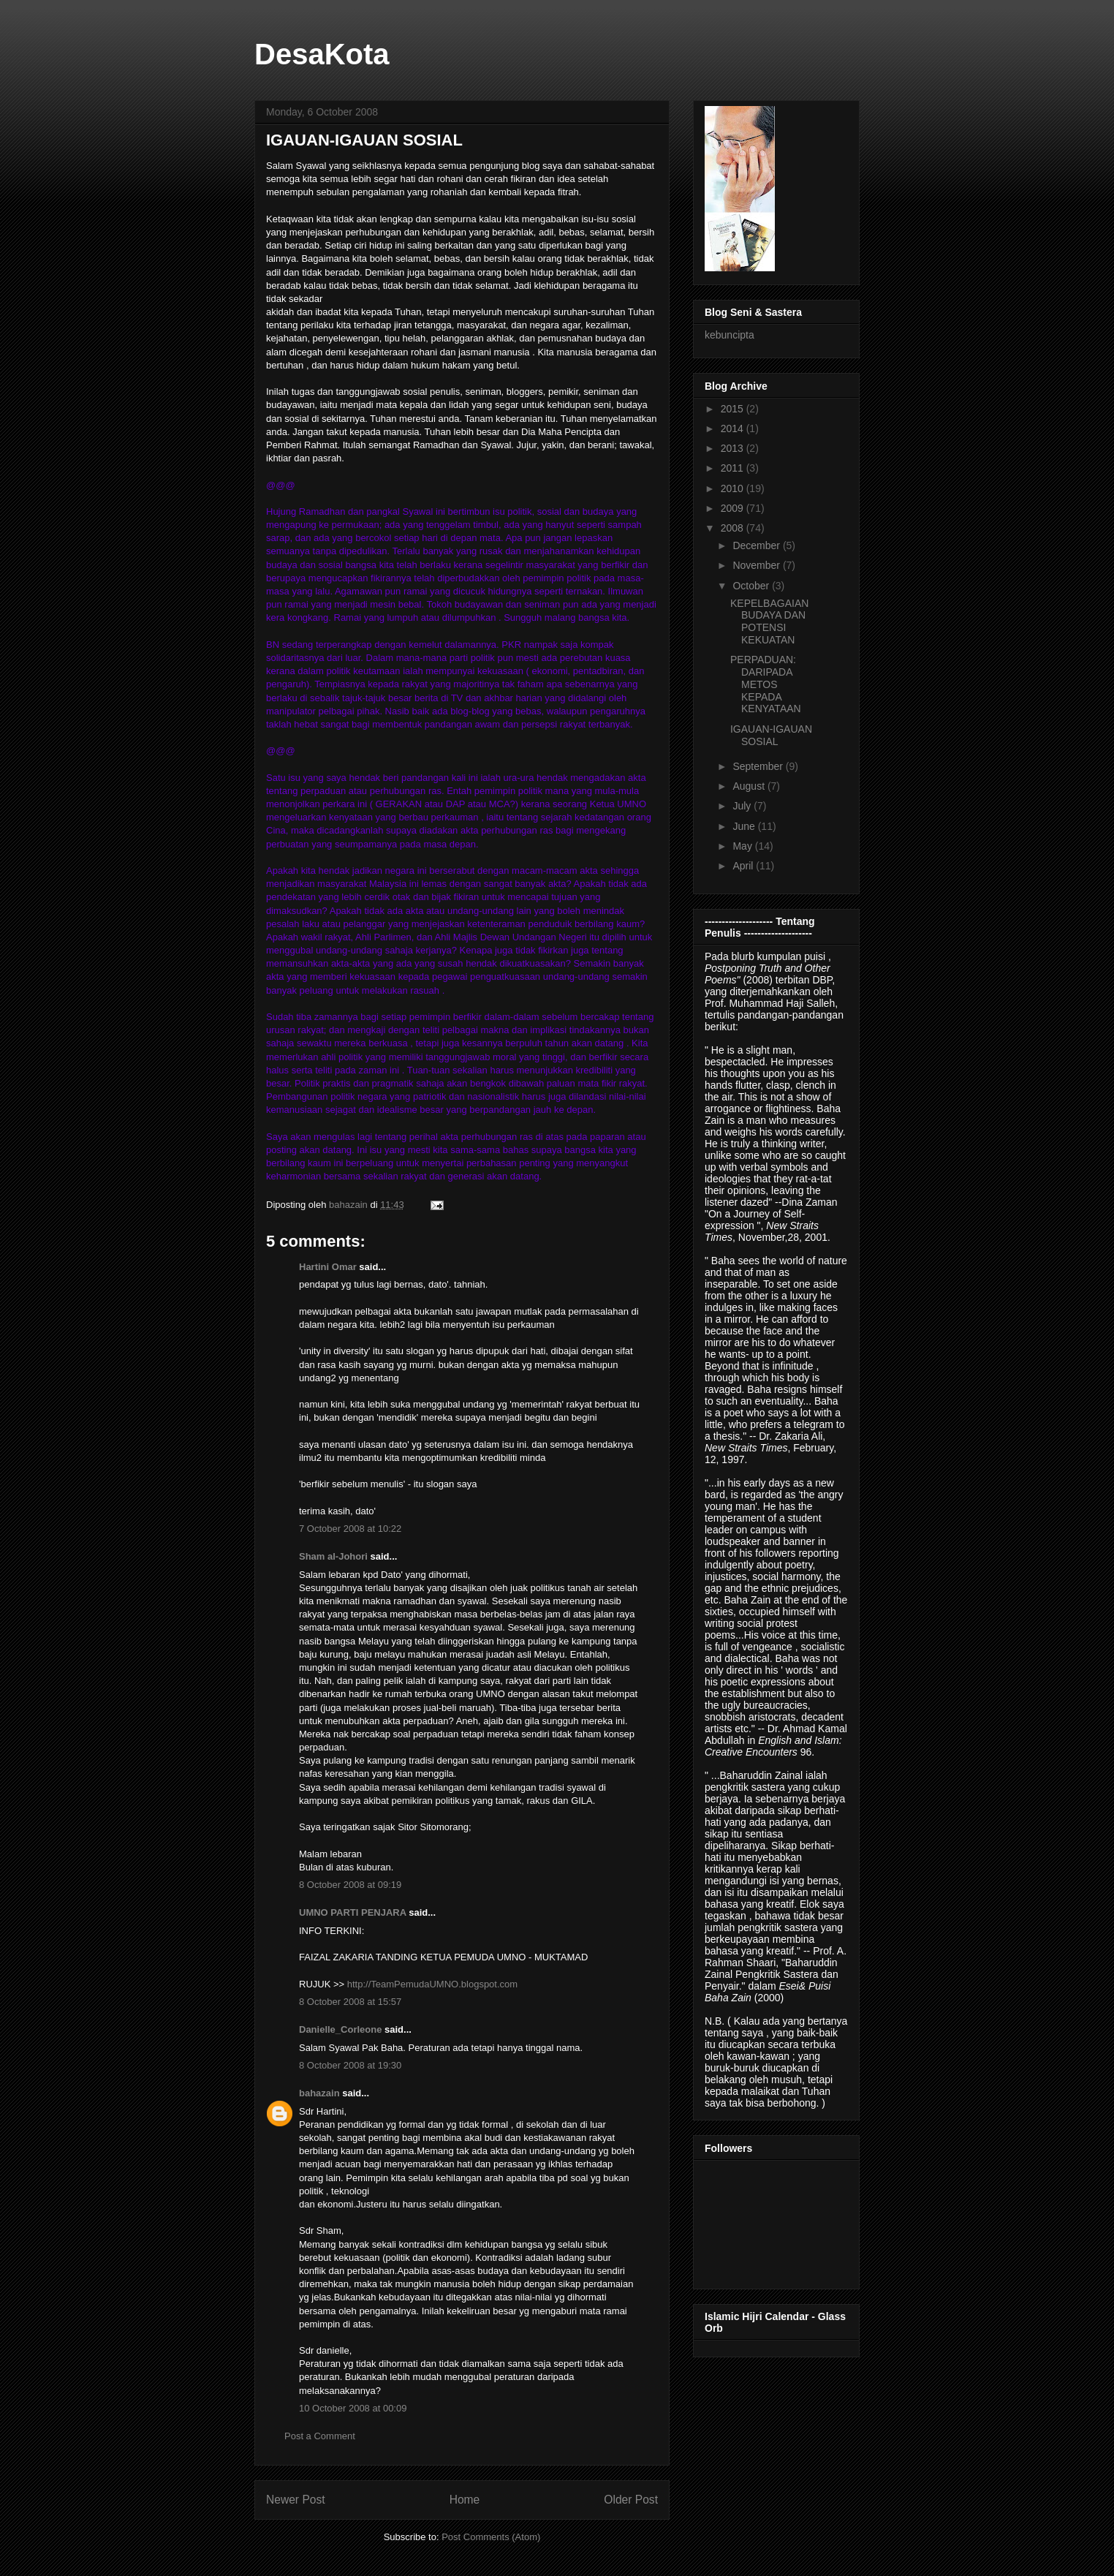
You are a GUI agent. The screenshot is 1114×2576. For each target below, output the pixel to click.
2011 (733, 468)
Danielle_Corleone (340, 2029)
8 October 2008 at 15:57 (350, 2001)
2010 (733, 488)
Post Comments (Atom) (491, 2536)
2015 (733, 409)
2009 (733, 508)
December (757, 545)
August (749, 786)
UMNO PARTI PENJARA (352, 1912)
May (743, 846)
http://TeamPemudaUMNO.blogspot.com (432, 1984)
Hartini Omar (328, 1266)
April (744, 866)
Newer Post (295, 2499)
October (752, 586)
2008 (733, 528)
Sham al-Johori (333, 1556)
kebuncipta (729, 335)
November (757, 565)
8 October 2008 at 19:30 (350, 2065)
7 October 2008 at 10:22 (350, 1528)
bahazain (319, 2093)
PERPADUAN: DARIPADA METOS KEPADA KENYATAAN (765, 684)
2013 (733, 448)
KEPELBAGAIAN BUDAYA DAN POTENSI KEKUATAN (769, 621)
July (743, 806)
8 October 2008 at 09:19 (350, 1884)
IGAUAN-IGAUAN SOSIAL (771, 735)
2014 (733, 428)
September (758, 766)
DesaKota (322, 54)
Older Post (631, 2499)
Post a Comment (319, 2435)
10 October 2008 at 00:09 (352, 2408)
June (744, 826)
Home (465, 2499)
